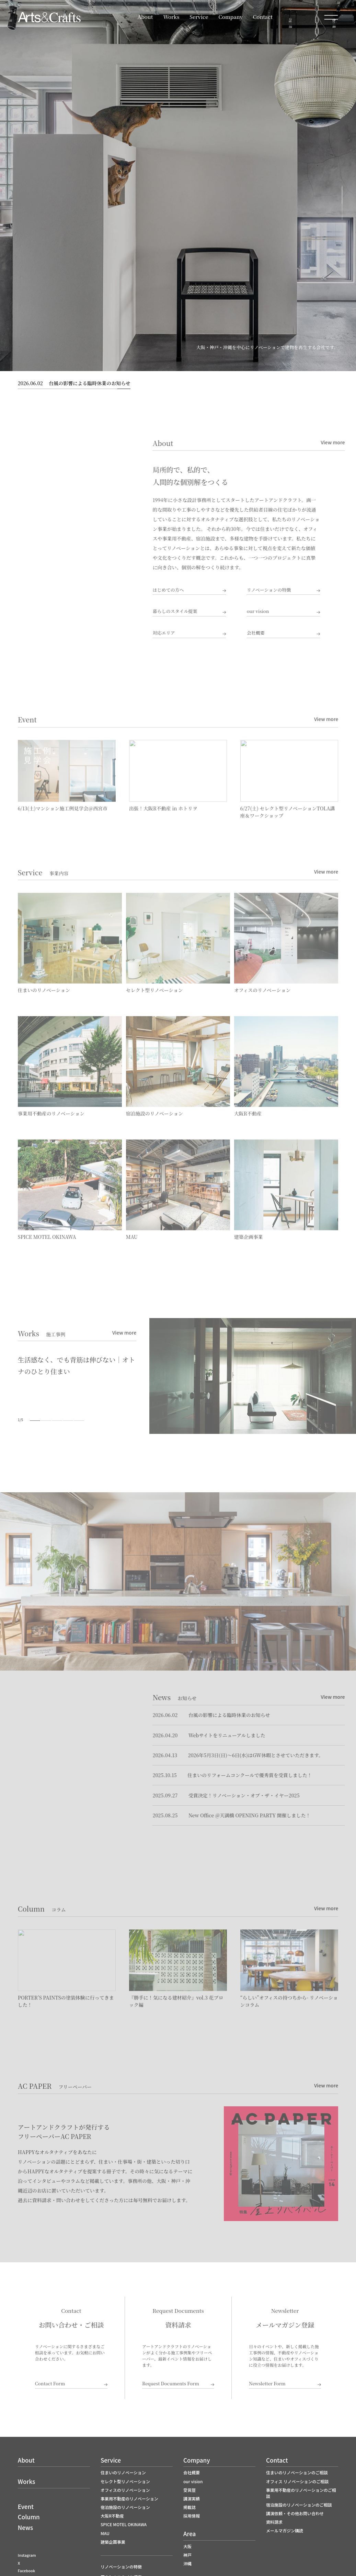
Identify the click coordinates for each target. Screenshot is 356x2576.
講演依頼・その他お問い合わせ (295, 2513)
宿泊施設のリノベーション (125, 2507)
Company (231, 16)
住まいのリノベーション (123, 2472)
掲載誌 (189, 2507)
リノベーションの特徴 (121, 2566)
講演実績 (191, 2498)
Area (189, 2533)
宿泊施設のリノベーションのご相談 (299, 2505)
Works (171, 16)
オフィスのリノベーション (125, 2490)
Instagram (27, 2555)
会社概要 (191, 2472)
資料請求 (274, 2522)
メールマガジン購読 (284, 2530)
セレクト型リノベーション (125, 2481)
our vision (193, 2481)
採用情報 (191, 2516)
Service (199, 16)
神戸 (187, 2555)
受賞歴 (189, 2490)
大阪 (187, 2546)
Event (26, 2506)
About (145, 16)
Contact (263, 16)
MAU (105, 2533)
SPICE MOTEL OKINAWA (124, 2524)
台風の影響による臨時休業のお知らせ (74, 383)
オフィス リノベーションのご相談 (297, 2481)
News (25, 2527)
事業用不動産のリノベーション (129, 2498)
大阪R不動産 (112, 2516)
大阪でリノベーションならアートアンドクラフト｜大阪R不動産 (49, 17)
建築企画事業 (113, 2542)
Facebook (26, 2570)
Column (29, 2516)
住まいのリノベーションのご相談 (297, 2472)
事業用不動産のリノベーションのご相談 (301, 2493)
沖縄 (187, 2563)
